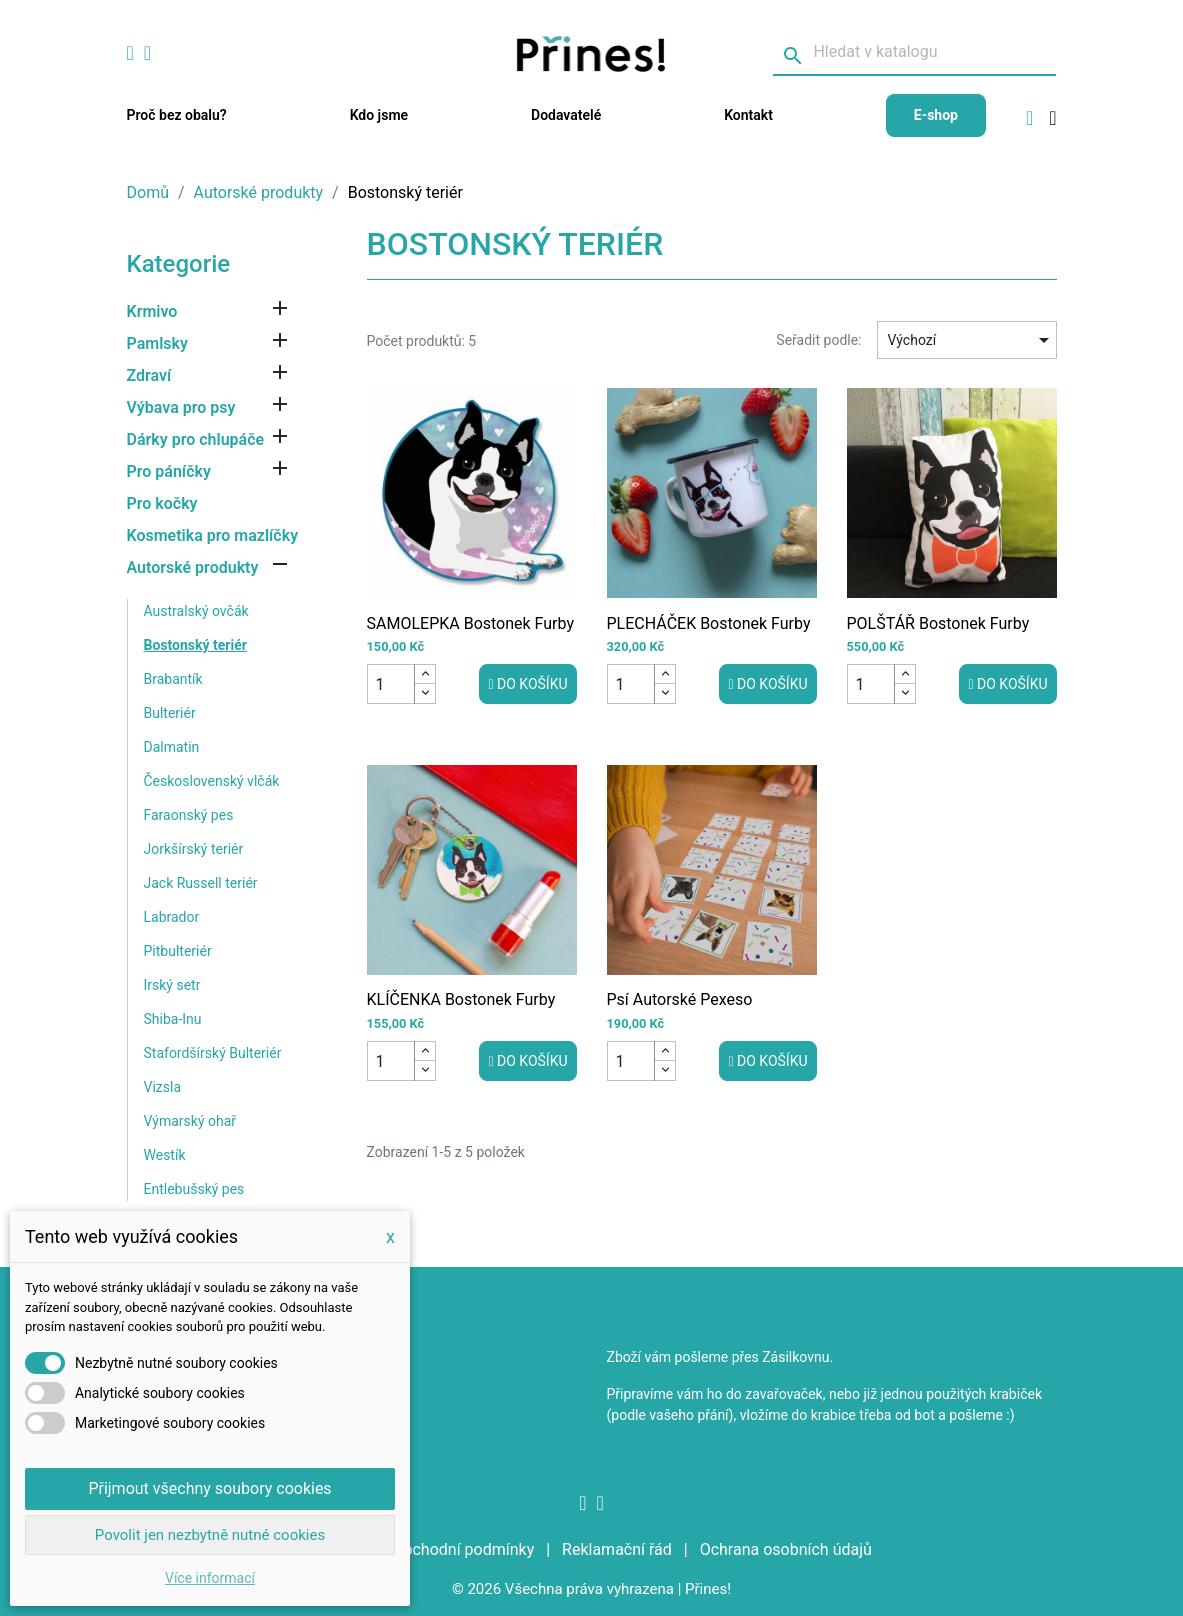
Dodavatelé (566, 115)
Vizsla (163, 1087)
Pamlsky (157, 343)
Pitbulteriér (178, 951)
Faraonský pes (189, 815)
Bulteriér (170, 713)
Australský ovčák (196, 611)
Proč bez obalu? (177, 115)
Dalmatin (172, 747)
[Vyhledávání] (914, 53)
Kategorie (179, 264)
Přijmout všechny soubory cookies (209, 1488)
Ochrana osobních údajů (786, 1549)
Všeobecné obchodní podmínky (424, 1549)
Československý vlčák (212, 781)
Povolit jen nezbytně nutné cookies (210, 1535)
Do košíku (527, 684)
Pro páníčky (169, 471)
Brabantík (173, 679)
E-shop (936, 115)
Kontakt (748, 115)
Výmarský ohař (190, 1121)
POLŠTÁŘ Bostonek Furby (938, 623)
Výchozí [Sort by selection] (972, 340)
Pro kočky (162, 503)
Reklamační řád (619, 1549)
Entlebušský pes (194, 1189)
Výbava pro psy (181, 407)
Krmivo (152, 311)
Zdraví (149, 375)
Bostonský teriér (195, 645)
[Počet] (391, 684)
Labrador (172, 917)
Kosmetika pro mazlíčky (213, 535)
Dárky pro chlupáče (196, 439)
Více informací (210, 1578)
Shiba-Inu (173, 1019)
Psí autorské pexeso (680, 999)
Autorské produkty (193, 567)
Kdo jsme (379, 115)
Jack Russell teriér (201, 883)
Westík (165, 1155)
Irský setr (172, 985)
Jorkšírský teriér (194, 849)
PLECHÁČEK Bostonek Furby (709, 623)
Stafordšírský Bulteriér (213, 1053)
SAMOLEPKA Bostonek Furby (471, 623)
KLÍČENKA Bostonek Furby (461, 999)
